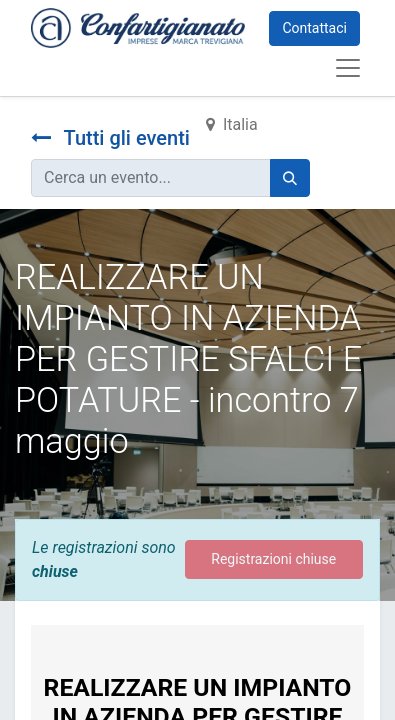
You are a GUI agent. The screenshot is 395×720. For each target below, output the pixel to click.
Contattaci (314, 28)
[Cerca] (290, 178)
